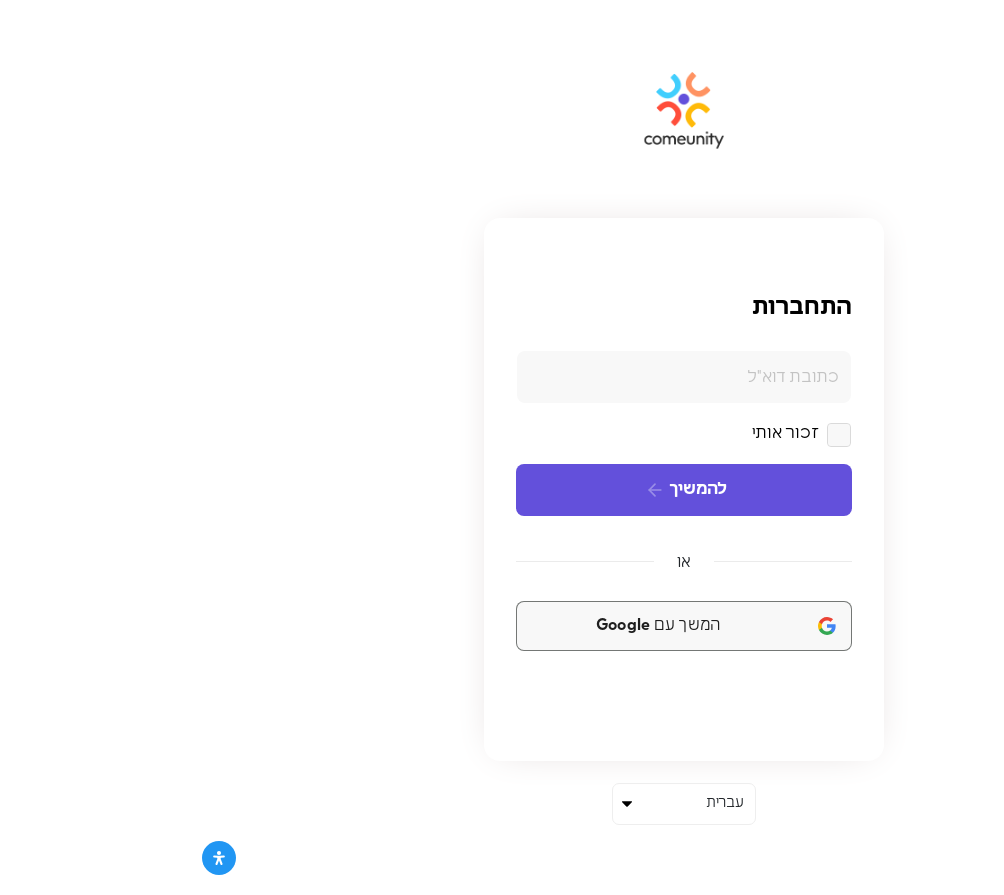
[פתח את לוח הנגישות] (37, 858)
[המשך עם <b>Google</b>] (502, 626)
